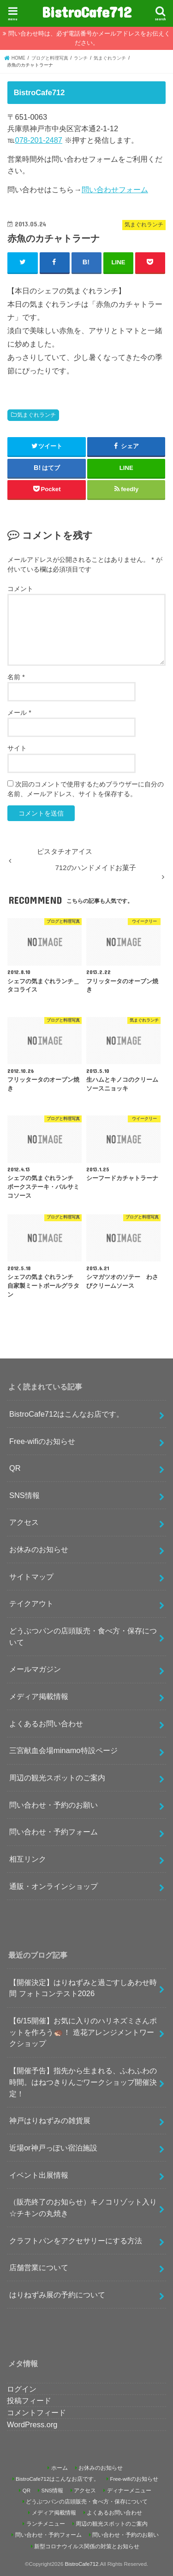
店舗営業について (38, 2267)
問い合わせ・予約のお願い (53, 1805)
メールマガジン (35, 1669)
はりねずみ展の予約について (57, 2294)
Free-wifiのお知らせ (42, 1441)
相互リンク (27, 1859)
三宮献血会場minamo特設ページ (63, 1750)
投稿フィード (29, 2400)
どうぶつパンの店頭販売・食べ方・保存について (83, 1636)
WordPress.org (32, 2424)
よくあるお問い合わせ (46, 1723)
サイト (17, 748)
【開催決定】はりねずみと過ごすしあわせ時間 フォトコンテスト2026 (83, 1988)
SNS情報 (24, 1495)
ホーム (59, 2468)
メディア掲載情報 (38, 1696)
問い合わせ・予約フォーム (53, 1831)
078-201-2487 (38, 140)
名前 (15, 677)
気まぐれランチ (36, 415)
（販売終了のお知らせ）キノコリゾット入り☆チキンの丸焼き (83, 2207)
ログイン (21, 2389)
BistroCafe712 (86, 12)
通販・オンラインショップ (53, 1886)
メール (19, 712)
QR (15, 1468)
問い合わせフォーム (115, 189)
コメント (20, 588)
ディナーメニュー (129, 2490)
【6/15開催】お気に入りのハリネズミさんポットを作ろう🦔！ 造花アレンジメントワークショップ (83, 2031)
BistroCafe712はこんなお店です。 (66, 1414)
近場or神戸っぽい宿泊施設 (53, 2148)
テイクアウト (31, 1603)
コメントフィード (36, 2412)
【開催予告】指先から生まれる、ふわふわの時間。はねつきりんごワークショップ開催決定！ (83, 2081)
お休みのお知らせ (38, 1549)
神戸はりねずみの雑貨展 (49, 2120)
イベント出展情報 (38, 2175)
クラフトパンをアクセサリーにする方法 (75, 2240)
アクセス (24, 1522)
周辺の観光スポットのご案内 (57, 1777)
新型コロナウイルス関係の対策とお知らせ (86, 2546)
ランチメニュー (45, 2524)
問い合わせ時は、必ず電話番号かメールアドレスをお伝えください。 (89, 38)
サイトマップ (31, 1576)
